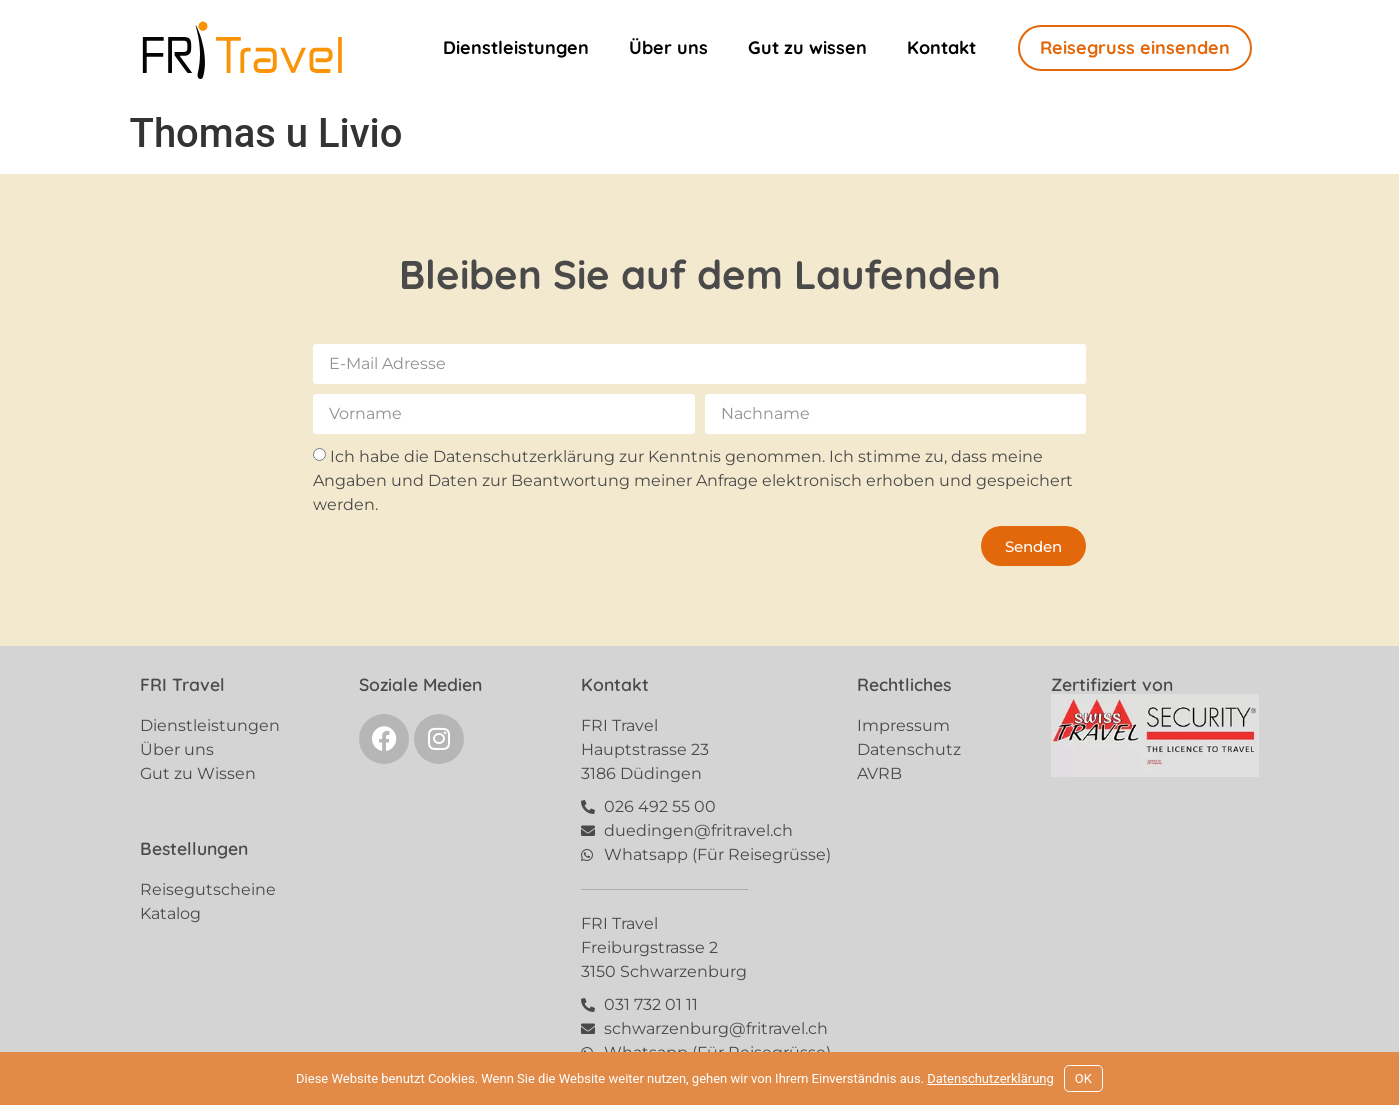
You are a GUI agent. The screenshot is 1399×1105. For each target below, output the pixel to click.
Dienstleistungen (516, 47)
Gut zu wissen (807, 47)
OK (1083, 1078)
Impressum (903, 725)
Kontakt (941, 47)
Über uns (668, 47)
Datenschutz (909, 749)
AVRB (879, 773)
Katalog (170, 913)
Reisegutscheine (208, 889)
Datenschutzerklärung (990, 1078)
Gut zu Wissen (198, 773)
